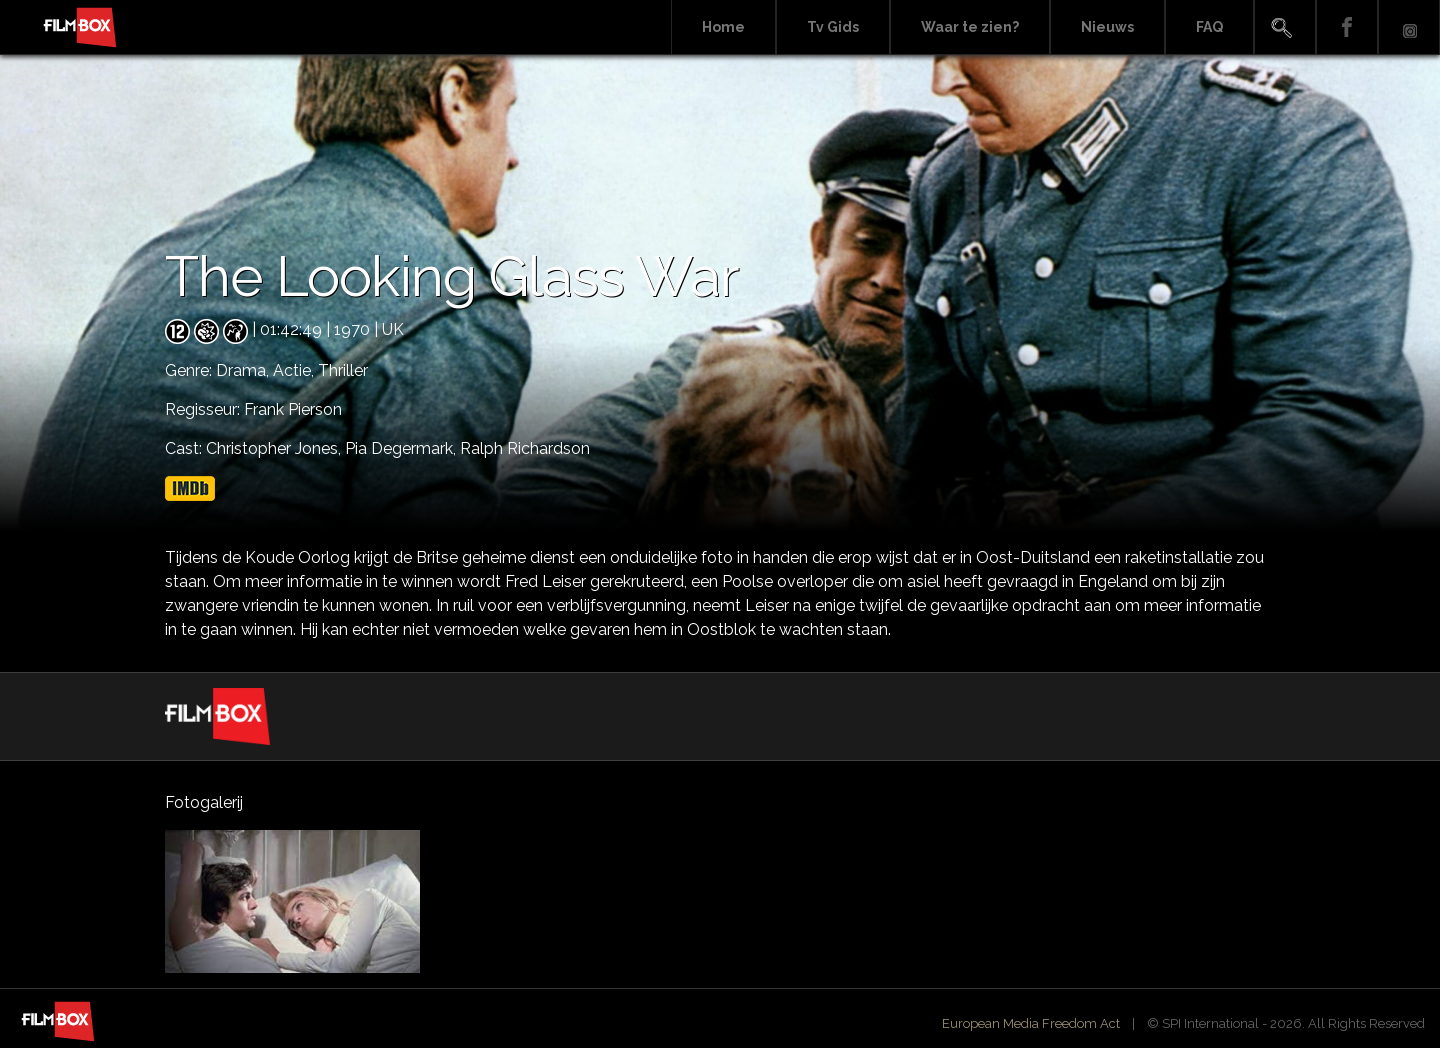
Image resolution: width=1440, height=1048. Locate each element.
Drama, (244, 370)
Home (723, 27)
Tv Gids (833, 27)
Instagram (1409, 27)
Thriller (343, 370)
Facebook (1347, 27)
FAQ (1209, 27)
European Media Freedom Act (1031, 1023)
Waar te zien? (970, 27)
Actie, (295, 370)
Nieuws (1107, 27)
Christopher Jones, (275, 448)
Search (1285, 27)
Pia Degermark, (402, 448)
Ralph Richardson (525, 448)
